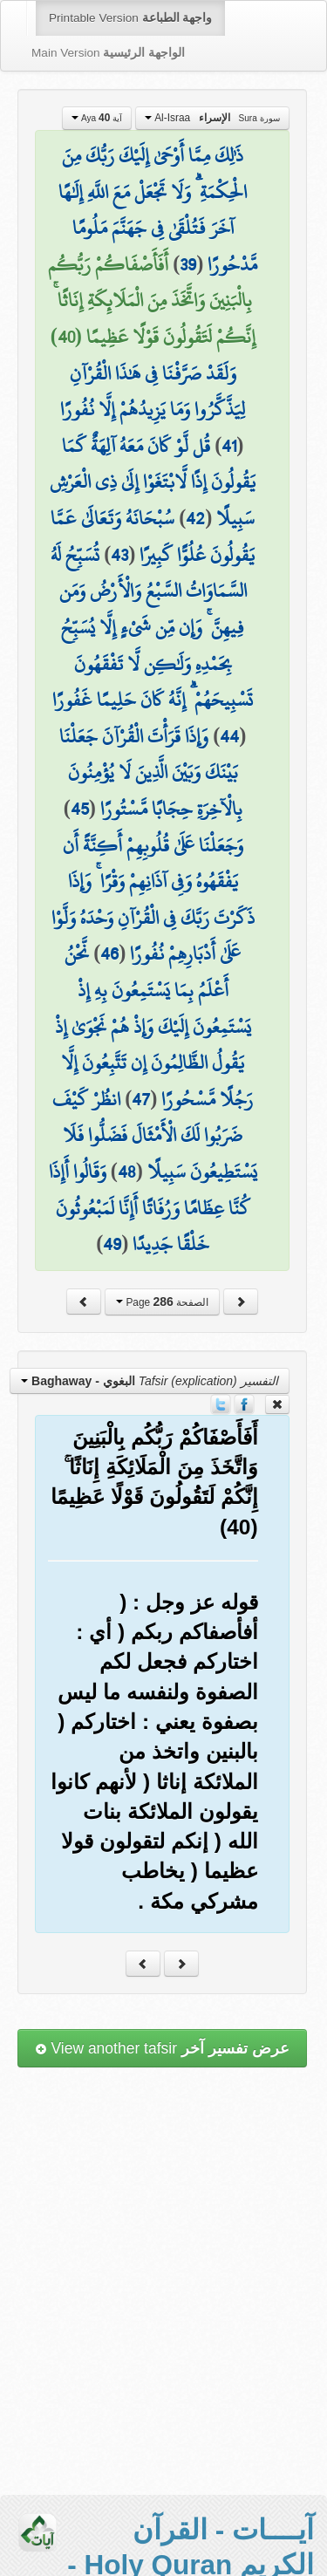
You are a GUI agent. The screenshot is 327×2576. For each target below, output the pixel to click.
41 (228, 446)
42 (195, 518)
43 (119, 555)
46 (109, 953)
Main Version (108, 52)
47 (141, 1099)
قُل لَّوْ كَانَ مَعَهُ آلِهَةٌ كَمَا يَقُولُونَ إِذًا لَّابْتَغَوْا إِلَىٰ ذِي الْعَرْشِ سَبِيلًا (152, 482)
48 (127, 1171)
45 (80, 808)
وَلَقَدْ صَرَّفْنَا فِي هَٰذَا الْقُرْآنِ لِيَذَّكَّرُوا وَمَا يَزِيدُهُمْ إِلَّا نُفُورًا (152, 391)
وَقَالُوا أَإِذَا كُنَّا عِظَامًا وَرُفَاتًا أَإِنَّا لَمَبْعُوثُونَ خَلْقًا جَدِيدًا (149, 1207)
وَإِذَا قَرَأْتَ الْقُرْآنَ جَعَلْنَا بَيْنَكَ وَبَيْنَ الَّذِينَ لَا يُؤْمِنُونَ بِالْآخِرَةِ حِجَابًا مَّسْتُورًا (150, 772)
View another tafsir (162, 2048)
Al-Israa (212, 118)
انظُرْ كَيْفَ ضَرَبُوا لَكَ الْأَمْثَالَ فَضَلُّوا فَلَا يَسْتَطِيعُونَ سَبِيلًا (154, 1135)
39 (188, 264)
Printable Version (130, 17)
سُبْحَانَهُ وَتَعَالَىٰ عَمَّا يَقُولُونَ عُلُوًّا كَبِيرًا (153, 536)
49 (112, 1244)
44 (229, 736)
